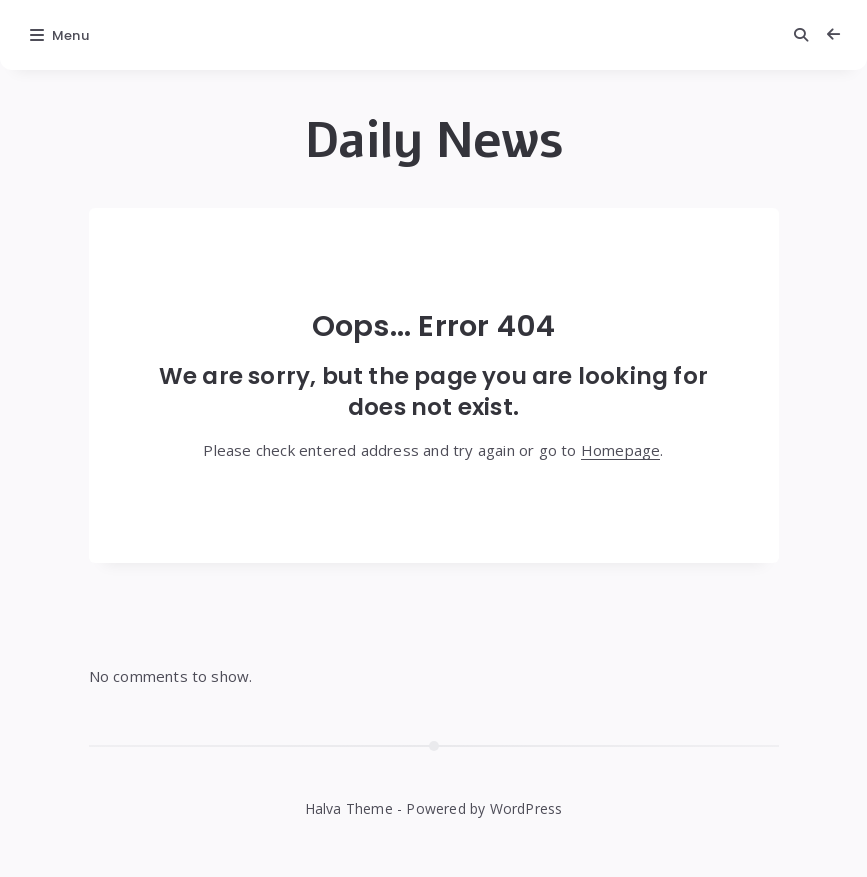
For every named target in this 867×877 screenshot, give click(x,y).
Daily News (434, 141)
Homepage (621, 450)
